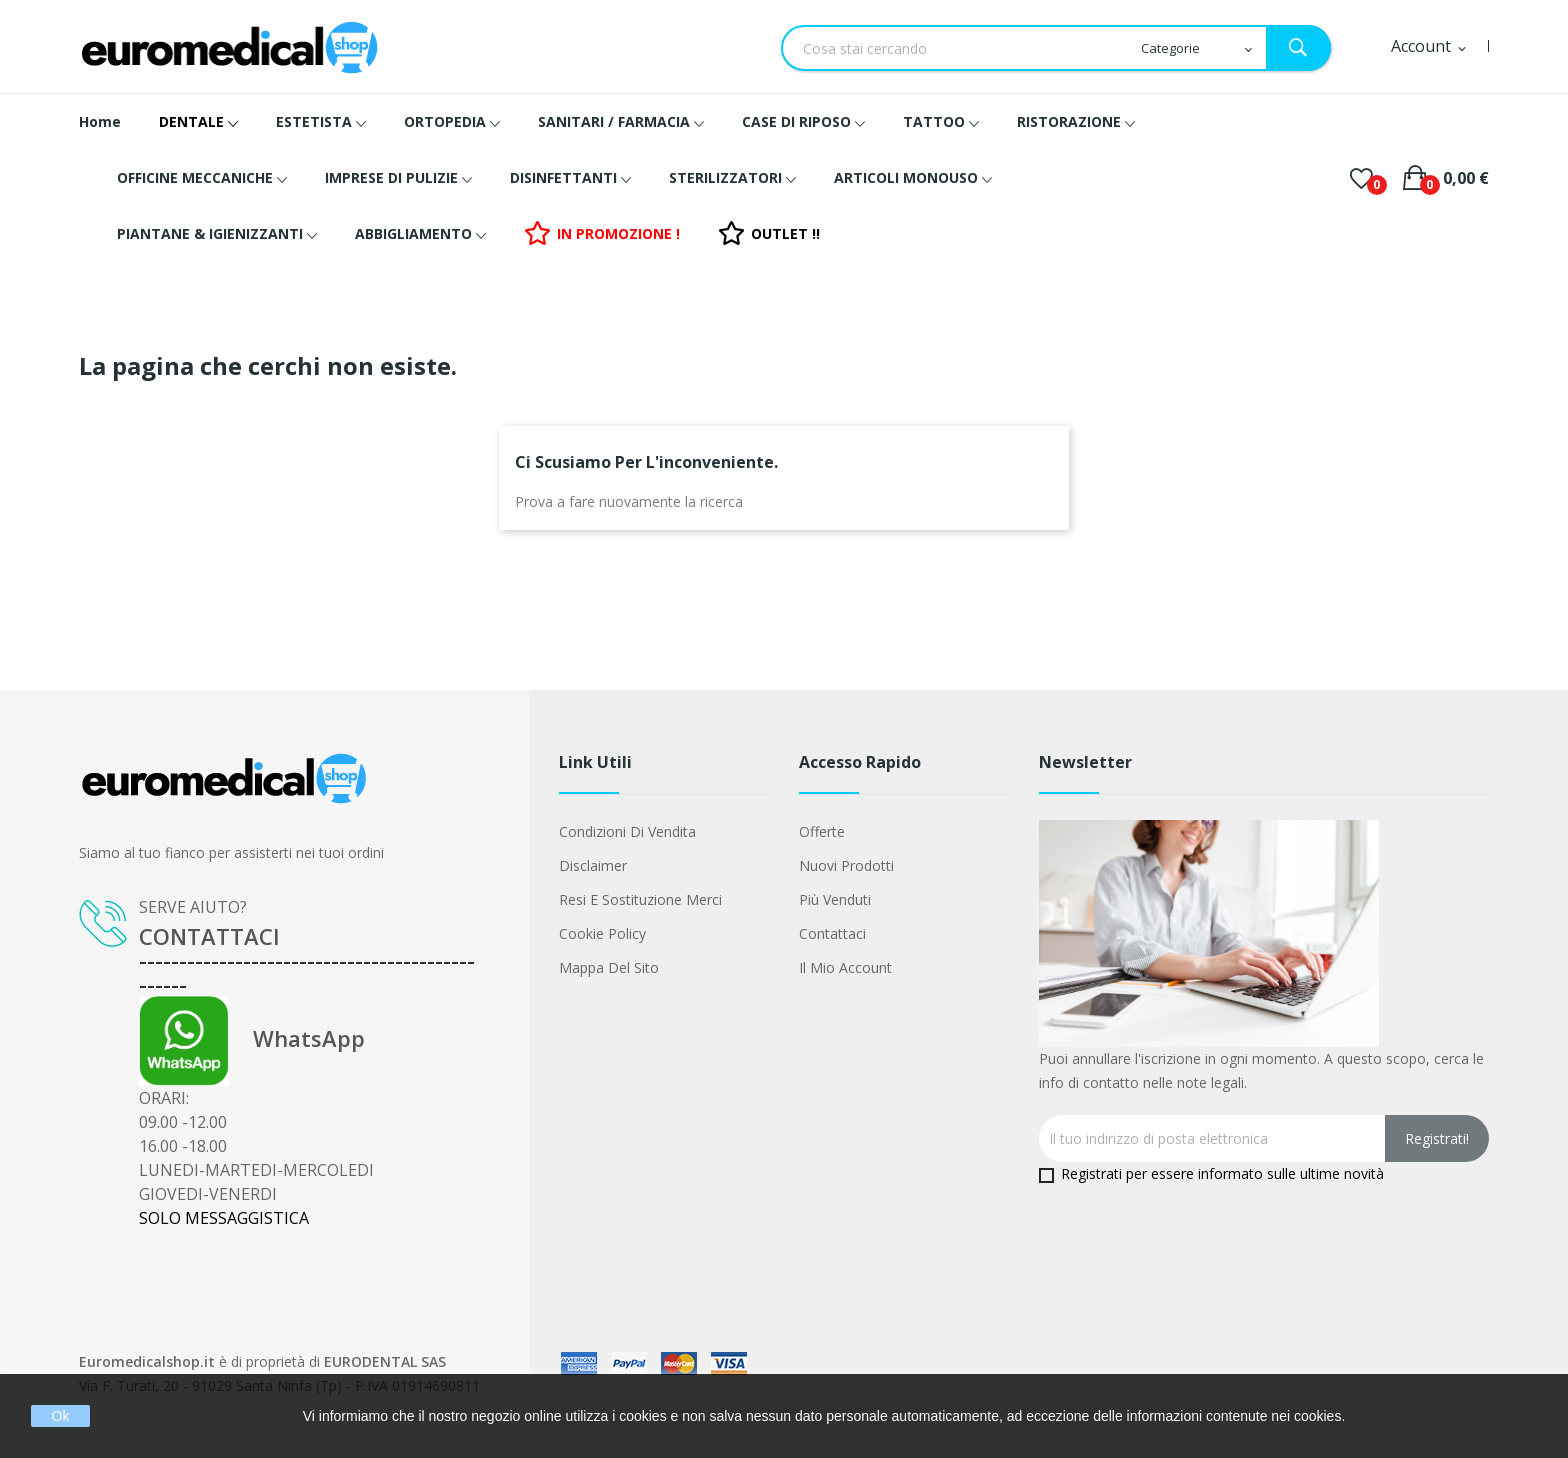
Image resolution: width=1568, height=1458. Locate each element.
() (1361, 178)
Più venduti (835, 899)
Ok (61, 1416)
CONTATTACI (209, 936)
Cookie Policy (602, 933)
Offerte (822, 831)
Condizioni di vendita (627, 831)
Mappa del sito (609, 967)
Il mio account (845, 967)
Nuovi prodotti (846, 865)
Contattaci (832, 933)
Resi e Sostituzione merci (640, 899)
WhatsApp (252, 1038)
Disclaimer (593, 865)
